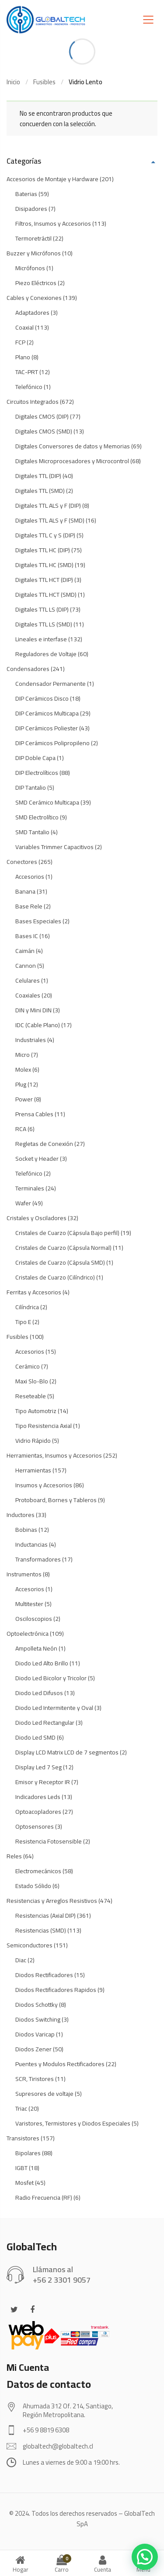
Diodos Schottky (36, 2004)
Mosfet (24, 2182)
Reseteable (30, 1396)
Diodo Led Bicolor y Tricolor (51, 1678)
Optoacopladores (38, 1811)
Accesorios (29, 876)
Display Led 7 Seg (38, 1767)
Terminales (29, 1188)
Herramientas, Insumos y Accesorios (54, 1455)
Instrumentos (24, 1574)
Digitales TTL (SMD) (40, 490)
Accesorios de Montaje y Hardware (52, 179)
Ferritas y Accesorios (34, 1292)
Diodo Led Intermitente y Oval (54, 1707)
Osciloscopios (33, 1618)
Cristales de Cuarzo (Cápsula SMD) (60, 1262)
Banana (25, 891)
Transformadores (38, 1559)
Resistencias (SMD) (40, 1930)
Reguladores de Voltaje (46, 654)
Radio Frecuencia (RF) (43, 2197)
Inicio (13, 82)
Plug (20, 1084)
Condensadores (28, 668)
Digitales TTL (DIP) (38, 475)
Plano (22, 357)
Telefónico (28, 386)
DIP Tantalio (30, 787)
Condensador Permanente (50, 683)
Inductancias (31, 1544)
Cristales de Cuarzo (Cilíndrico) (55, 1277)
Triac (21, 2108)
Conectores (22, 861)
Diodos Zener (33, 2049)
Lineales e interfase (41, 639)
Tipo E (23, 1322)
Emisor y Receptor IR (42, 1782)
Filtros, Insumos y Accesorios (53, 223)
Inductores (21, 1514)
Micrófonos (30, 268)
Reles (14, 1856)
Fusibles (44, 82)
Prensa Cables (34, 1114)
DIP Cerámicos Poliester (46, 728)
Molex (23, 1069)
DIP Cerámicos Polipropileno (52, 743)
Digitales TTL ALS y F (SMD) (49, 520)
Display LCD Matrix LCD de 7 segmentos (67, 1752)
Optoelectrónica (28, 1633)
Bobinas (26, 1529)
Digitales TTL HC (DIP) (42, 550)
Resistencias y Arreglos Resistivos (52, 1900)
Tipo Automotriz (35, 1411)
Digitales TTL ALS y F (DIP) (48, 505)
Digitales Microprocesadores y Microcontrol (72, 461)
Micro (22, 1054)
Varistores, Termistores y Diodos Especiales (72, 2123)
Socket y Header (37, 1158)
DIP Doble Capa (35, 758)
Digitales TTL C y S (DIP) (45, 535)
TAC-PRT (26, 372)
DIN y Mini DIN (33, 1010)
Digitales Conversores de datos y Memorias (72, 446)
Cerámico (27, 1366)
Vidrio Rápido (33, 1440)
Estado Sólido (33, 1886)
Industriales (30, 1040)
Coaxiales (27, 995)
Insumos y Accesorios (43, 1485)
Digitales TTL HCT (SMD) (46, 594)
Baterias (26, 193)
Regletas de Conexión (44, 1143)
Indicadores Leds (37, 1796)
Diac (20, 1960)
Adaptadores (32, 312)
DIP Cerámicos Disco (42, 698)
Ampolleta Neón (36, 1648)
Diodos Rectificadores (44, 1975)
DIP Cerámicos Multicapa (47, 713)
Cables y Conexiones (34, 297)
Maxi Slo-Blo (31, 1381)
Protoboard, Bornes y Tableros (56, 1500)
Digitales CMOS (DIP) (42, 416)
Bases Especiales (38, 921)
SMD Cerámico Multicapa (47, 802)
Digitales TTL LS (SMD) (43, 624)
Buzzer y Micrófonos (34, 253)
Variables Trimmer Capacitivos (54, 847)
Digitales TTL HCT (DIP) (44, 579)
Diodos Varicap (35, 2034)
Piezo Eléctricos (35, 283)
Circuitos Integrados (33, 401)
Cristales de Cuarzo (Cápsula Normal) (63, 1247)
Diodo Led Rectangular (44, 1722)
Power (24, 1099)
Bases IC (26, 936)
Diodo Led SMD (35, 1737)
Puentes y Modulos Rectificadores (60, 2064)
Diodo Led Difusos (39, 1693)
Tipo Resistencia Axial (43, 1425)
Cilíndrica (27, 1307)
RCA (20, 1129)
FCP (20, 342)
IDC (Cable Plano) (37, 1025)
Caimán (25, 950)
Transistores (23, 2138)
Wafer (23, 1203)
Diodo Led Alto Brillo (41, 1663)
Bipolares (28, 2153)
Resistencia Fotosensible (48, 1841)
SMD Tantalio (32, 832)
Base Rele (28, 906)
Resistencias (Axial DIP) (45, 1915)
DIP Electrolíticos (36, 772)
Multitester (29, 1604)
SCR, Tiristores (34, 2078)
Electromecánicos (38, 1871)
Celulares (27, 980)
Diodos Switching (37, 2019)
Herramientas (33, 1470)
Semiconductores (29, 1945)
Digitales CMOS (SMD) (43, 431)
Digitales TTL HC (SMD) (44, 565)
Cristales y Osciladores (36, 1218)
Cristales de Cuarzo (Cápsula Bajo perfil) (67, 1232)
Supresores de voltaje (44, 2093)
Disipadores (31, 208)
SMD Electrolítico (37, 817)
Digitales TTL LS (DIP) (42, 609)
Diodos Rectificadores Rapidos (55, 1989)
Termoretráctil (33, 238)
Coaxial (24, 327)
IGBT (21, 2168)
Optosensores (34, 1826)
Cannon (25, 965)
